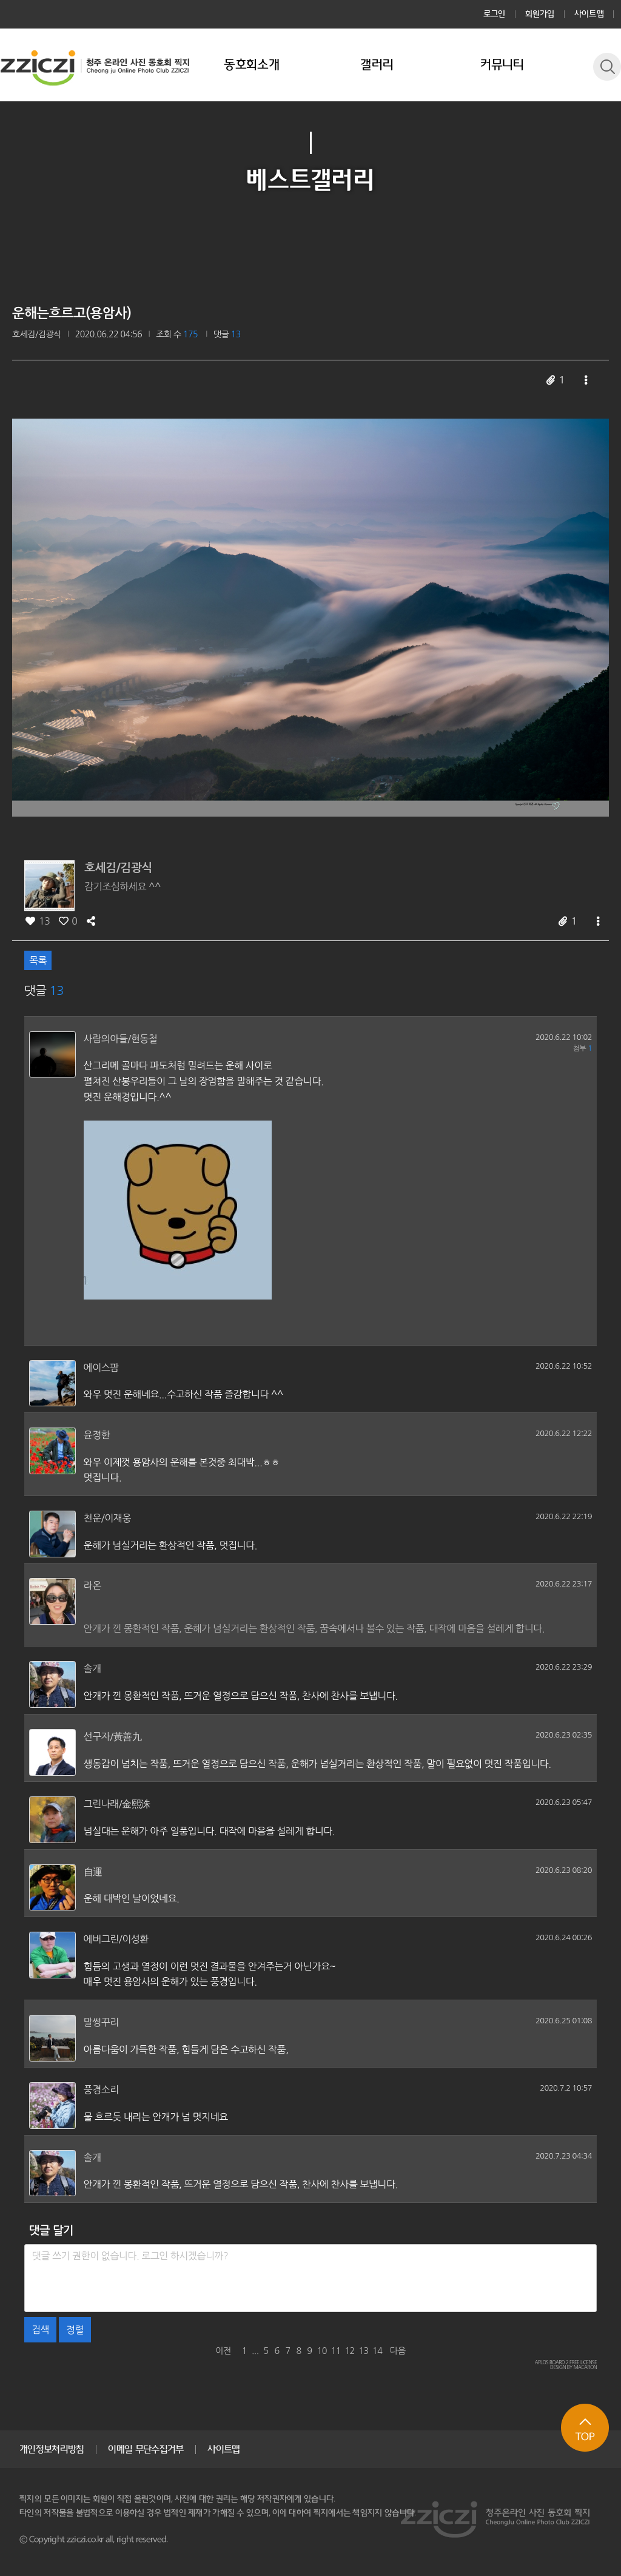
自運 (93, 1871)
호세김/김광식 (36, 334)
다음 (398, 2351)
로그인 (494, 14)
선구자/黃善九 (113, 1736)
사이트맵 (589, 14)
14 (377, 2351)
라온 (92, 1585)
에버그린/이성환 (116, 1939)
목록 (38, 960)
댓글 (227, 334)
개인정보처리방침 (51, 2449)
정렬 (75, 2330)
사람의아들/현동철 (121, 1039)
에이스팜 (101, 1367)
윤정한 (97, 1435)
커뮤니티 (502, 64)
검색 (40, 2330)
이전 (223, 2351)
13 (363, 2351)
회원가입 (540, 14)
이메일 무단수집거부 (145, 2449)
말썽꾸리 (101, 2022)
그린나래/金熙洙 (117, 1804)
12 (349, 2351)
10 (322, 2351)
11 (335, 2351)
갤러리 (377, 64)
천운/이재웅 (107, 1518)
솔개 (92, 1668)
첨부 (582, 1048)
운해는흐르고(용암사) (72, 313)
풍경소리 (101, 2089)
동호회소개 (252, 64)
